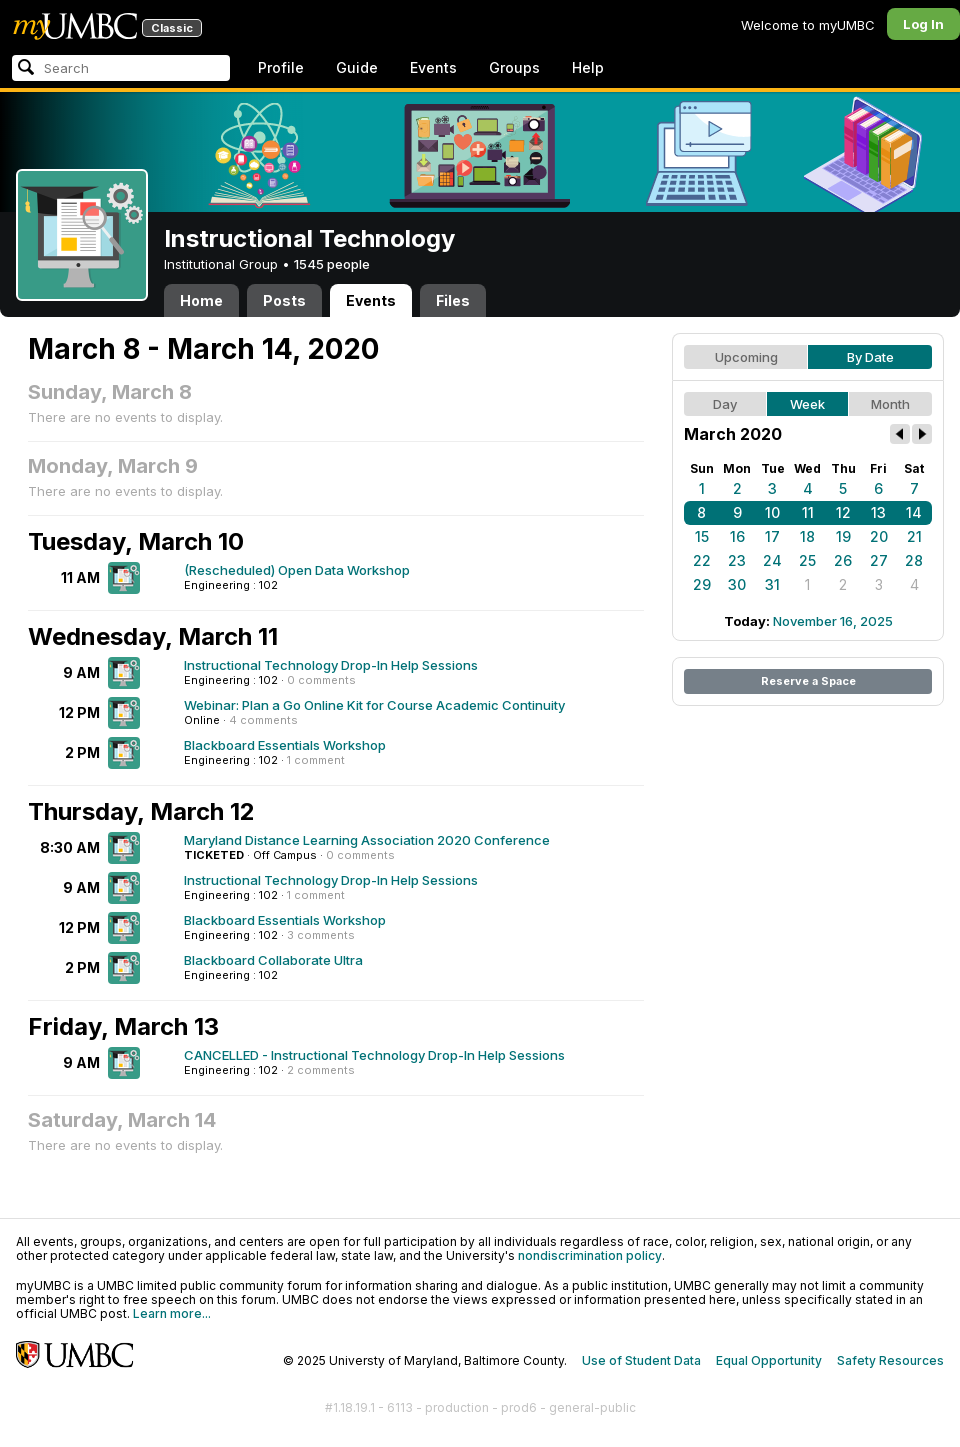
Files (453, 300)
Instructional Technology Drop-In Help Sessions (331, 665)
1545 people (332, 264)
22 (702, 560)
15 (702, 536)
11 (808, 512)
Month (890, 404)
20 (879, 536)
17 (772, 536)
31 (772, 584)
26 (843, 560)
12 (843, 512)
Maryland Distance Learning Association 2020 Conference (367, 840)
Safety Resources (890, 1360)
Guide (357, 67)
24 (772, 560)
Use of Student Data (641, 1360)
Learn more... (172, 1313)
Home (201, 300)
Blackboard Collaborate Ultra (273, 960)
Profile (281, 67)
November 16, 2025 (833, 621)
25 (807, 560)
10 (772, 512)
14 (914, 512)
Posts (284, 300)
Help (588, 67)
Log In (923, 24)
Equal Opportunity (769, 1360)
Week (807, 404)
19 (843, 536)
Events (433, 67)
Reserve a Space (808, 681)
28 (914, 560)
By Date (870, 357)
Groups (514, 67)
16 (737, 536)
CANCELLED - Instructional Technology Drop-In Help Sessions (374, 1055)
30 (737, 584)
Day (725, 404)
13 (878, 512)
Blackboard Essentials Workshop (285, 745)
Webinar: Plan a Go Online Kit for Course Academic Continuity (374, 705)
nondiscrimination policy (590, 1255)
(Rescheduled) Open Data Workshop (297, 570)
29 (702, 584)
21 (914, 536)
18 (807, 536)
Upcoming (746, 357)
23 (737, 560)
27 (879, 560)
